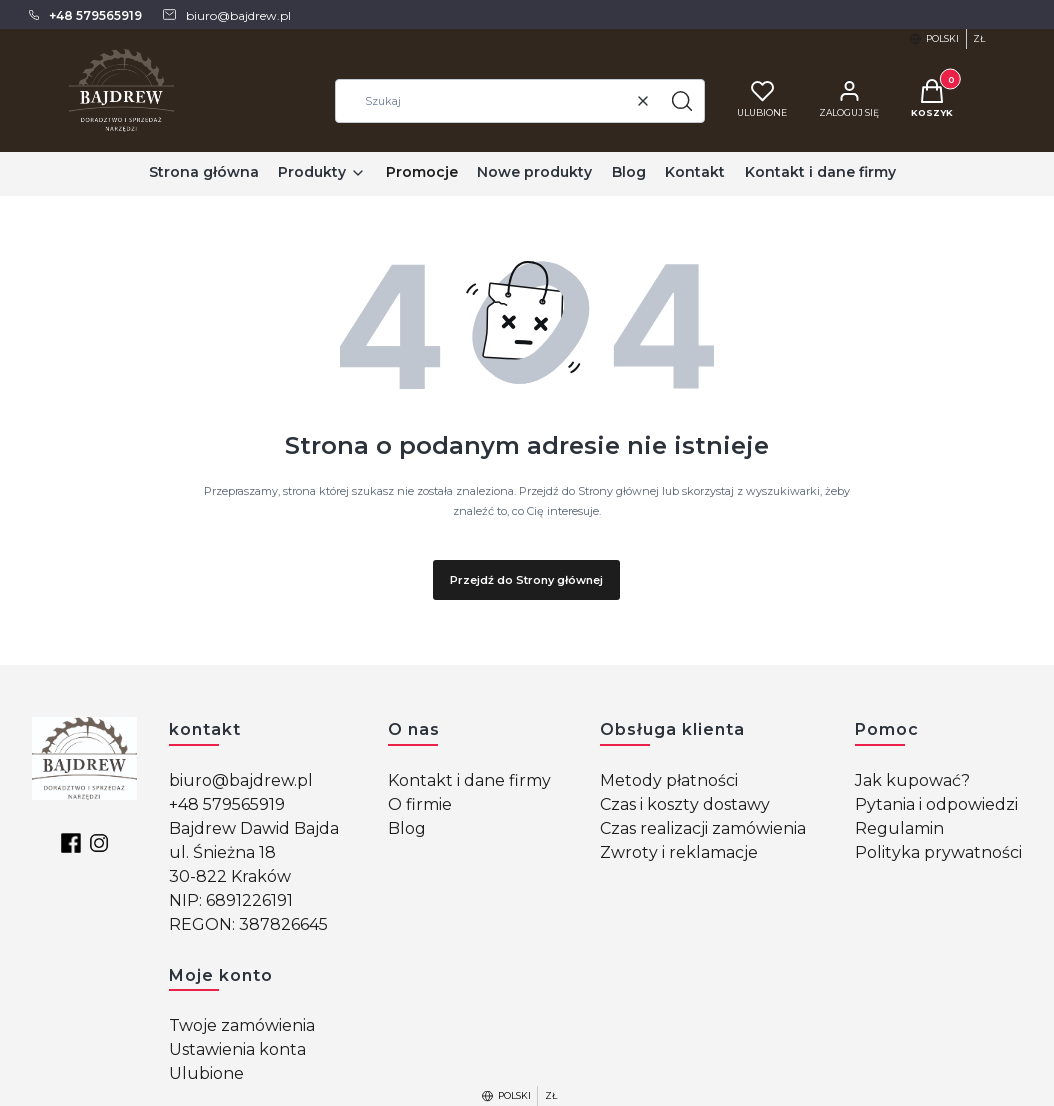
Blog (407, 828)
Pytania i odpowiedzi (936, 804)
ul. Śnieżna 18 (222, 852)
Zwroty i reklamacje (679, 852)
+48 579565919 (227, 804)
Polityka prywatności (938, 852)
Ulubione (206, 1073)
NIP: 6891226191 (231, 900)
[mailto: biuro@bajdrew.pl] (226, 15)
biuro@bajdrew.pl (241, 780)
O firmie (420, 804)
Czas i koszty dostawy (685, 804)
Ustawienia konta (237, 1049)
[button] (682, 101)
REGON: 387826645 (248, 924)
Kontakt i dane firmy (469, 780)
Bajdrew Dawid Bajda (254, 828)
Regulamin (899, 828)
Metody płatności (669, 780)
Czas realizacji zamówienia (703, 828)
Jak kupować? (912, 780)
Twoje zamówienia (242, 1025)
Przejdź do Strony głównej (526, 580)
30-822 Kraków (230, 876)
